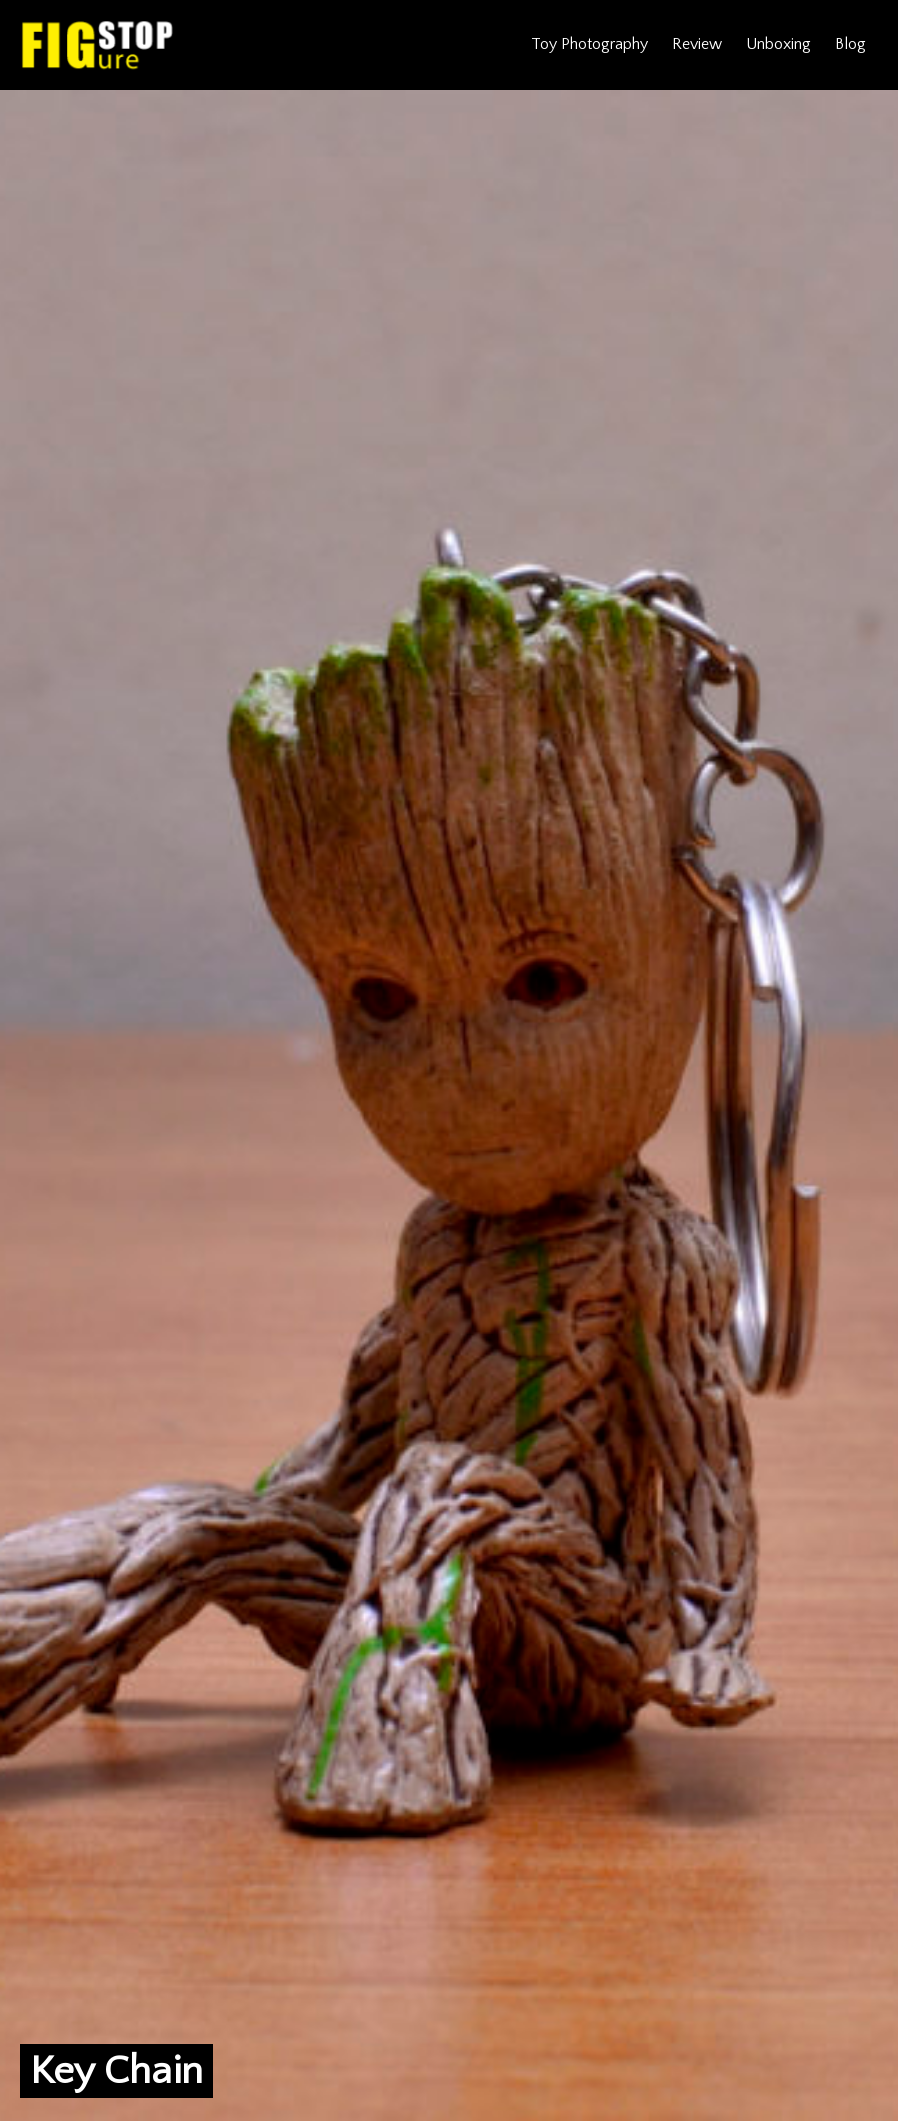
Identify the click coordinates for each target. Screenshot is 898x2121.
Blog (850, 44)
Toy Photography (589, 44)
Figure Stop (97, 45)
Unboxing (778, 44)
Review (697, 44)
